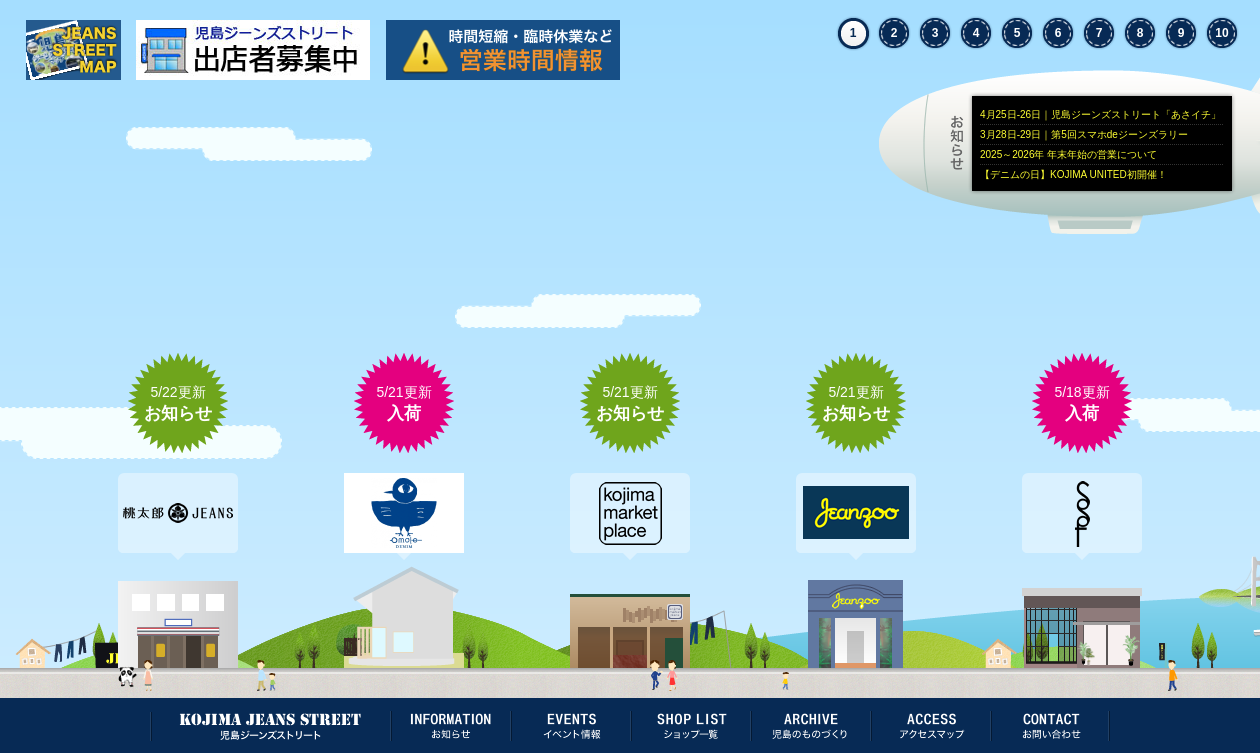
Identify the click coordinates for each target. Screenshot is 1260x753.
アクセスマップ (930, 725)
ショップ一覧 (690, 725)
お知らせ (1105, 144)
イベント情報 (570, 725)
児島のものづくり (810, 725)
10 (1221, 33)
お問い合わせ (1050, 725)
